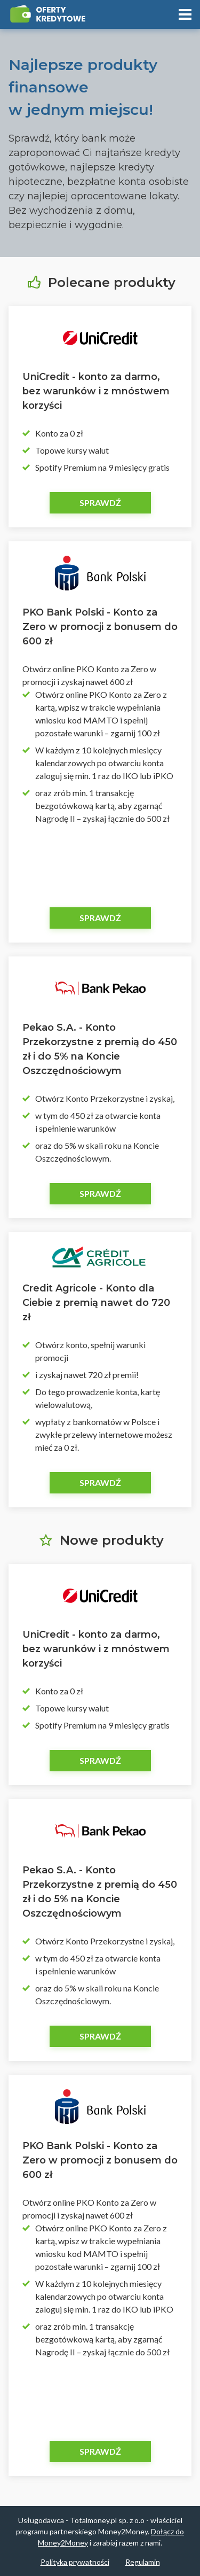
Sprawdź (100, 502)
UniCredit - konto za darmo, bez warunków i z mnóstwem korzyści (96, 391)
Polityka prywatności (75, 2561)
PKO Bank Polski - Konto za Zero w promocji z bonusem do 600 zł (100, 626)
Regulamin (142, 2561)
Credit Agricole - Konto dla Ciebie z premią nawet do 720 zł (96, 1302)
